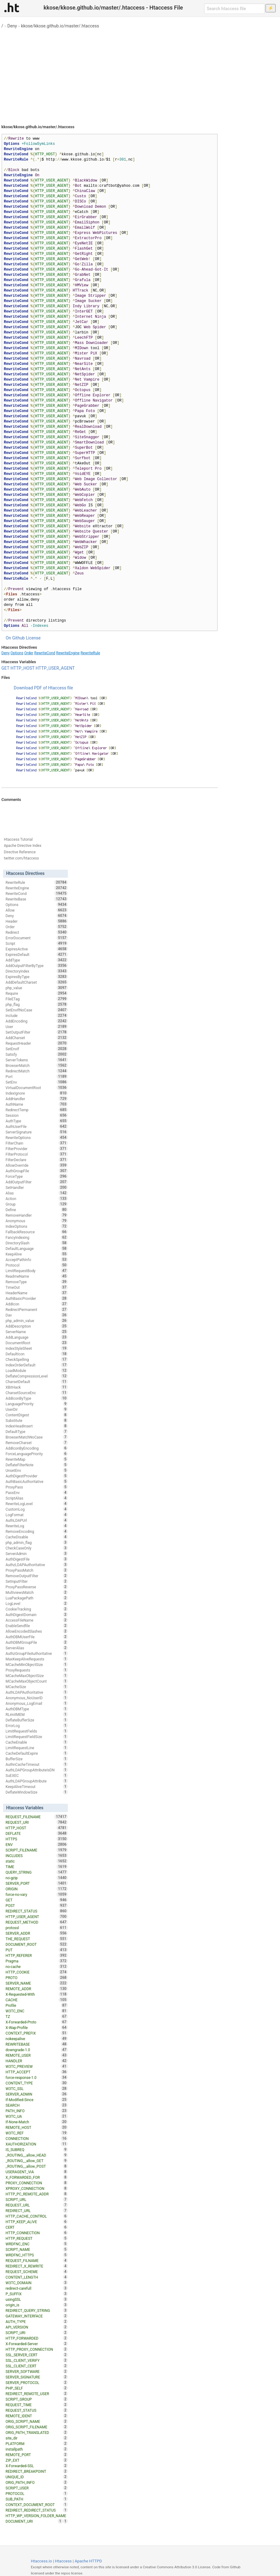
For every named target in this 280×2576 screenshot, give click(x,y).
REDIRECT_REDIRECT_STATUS (37, 2510)
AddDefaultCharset (37, 982)
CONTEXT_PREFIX (37, 2033)
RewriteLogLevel (37, 1503)
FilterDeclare (37, 1159)
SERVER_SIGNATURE (37, 2376)
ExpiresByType (37, 976)
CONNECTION (37, 2138)
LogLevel (37, 1603)
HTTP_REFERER (37, 1955)
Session (37, 1115)
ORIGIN (37, 1888)
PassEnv (37, 1492)
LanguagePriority (37, 1403)
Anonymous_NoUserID (37, 1697)
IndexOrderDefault (37, 1364)
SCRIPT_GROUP (37, 2399)
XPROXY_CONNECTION (37, 2188)
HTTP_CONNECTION (37, 2232)
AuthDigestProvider (37, 1475)
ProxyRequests (37, 1670)
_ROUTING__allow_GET (37, 2160)
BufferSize (37, 1758)
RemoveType (37, 1281)
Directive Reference (20, 852)
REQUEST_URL (37, 2204)
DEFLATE (37, 1833)
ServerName (37, 1331)
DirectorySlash (37, 1242)
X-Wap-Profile (37, 2027)
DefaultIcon (37, 1353)
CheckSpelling (37, 1359)
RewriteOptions (37, 1137)
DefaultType (37, 1431)
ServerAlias (37, 1647)
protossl (37, 1927)
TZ (37, 2016)
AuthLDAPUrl (37, 1520)
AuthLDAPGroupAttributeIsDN (37, 1769)
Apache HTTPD (88, 2561)
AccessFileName (37, 1620)
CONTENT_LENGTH (37, 2277)
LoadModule (37, 1370)
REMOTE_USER (37, 2055)
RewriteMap (37, 1459)
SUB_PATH (37, 2498)
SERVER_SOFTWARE (37, 2371)
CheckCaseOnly (37, 1547)
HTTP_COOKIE (37, 1972)
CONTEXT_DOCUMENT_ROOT (37, 2504)
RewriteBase (37, 898)
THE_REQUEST (37, 1938)
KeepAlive (37, 1253)
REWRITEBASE (37, 2044)
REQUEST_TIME (37, 2404)
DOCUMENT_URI (34, 2521)
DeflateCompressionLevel (37, 1376)
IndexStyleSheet (37, 1348)
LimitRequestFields (37, 1731)
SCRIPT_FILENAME (37, 1849)
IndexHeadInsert (37, 1425)
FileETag (37, 998)
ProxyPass (37, 1486)
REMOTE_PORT (37, 2454)
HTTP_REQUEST (37, 2238)
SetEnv (37, 1082)
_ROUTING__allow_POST (37, 2166)
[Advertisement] (140, 74)
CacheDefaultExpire (37, 1753)
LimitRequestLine (37, 1747)
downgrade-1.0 (37, 2049)
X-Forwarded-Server (37, 2343)
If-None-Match (37, 2121)
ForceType (37, 1176)
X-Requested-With (37, 1994)
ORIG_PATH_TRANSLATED (37, 2432)
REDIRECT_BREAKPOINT (37, 2471)
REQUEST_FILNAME (37, 2260)
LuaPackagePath (37, 1597)
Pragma (37, 1960)
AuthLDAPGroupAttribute (37, 1780)
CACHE (37, 1999)
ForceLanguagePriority (37, 1453)
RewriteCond (44, 653)
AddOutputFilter (37, 1181)
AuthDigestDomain (37, 1614)
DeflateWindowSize (37, 1792)
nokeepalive (37, 2038)
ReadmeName (37, 1276)
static (37, 1861)
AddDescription (37, 1326)
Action (37, 1198)
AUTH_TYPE (37, 2321)
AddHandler (37, 1098)
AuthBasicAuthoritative (37, 1481)
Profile (37, 2005)
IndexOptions (37, 1226)
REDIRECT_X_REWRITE (37, 2266)
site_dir (37, 2437)
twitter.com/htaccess (21, 858)
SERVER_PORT (37, 1883)
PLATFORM (37, 2443)
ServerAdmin (37, 1553)
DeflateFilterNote (37, 1464)
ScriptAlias (37, 1498)
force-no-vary (37, 1894)
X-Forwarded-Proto (37, 2021)
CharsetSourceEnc (37, 1392)
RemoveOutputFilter (37, 1575)
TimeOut (37, 1287)
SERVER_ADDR (37, 1933)
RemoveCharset (37, 1442)
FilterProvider (37, 1148)
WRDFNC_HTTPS (37, 2254)
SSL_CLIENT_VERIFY (37, 2360)
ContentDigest (37, 1414)
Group (37, 1204)
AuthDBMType (37, 1708)
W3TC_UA (37, 2116)
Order (28, 653)
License (33, 637)
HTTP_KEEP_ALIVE (37, 2221)
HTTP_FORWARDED (37, 2338)
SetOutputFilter (37, 1032)
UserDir (37, 1409)
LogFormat (37, 1514)
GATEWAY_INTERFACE (37, 2315)
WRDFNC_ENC (37, 2243)
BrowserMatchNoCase (37, 1437)
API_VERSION (37, 2327)
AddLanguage (37, 1337)
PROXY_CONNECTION (37, 2182)
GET (6, 668)
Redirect (37, 932)
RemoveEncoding (37, 1531)
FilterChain (37, 1143)
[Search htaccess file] (234, 8)
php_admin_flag (37, 1542)
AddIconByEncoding (37, 1448)
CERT (37, 2227)
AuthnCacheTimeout (37, 1764)
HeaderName (37, 1292)
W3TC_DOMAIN (37, 2282)
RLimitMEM (37, 1714)
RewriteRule (90, 653)
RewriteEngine (68, 653)
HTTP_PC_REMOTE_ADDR (37, 2193)
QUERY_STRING (37, 1872)
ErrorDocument (37, 937)
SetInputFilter (37, 1581)
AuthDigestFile (37, 1559)
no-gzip (37, 1877)
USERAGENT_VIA (37, 2171)
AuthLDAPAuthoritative (37, 1692)
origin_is (37, 2304)
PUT (37, 1949)
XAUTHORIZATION (37, 2143)
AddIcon (37, 1303)
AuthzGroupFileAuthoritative (37, 1653)
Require (37, 993)
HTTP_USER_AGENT (55, 668)
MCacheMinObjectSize (37, 1664)
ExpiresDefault (37, 954)
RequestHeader (37, 1043)
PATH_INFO (37, 2110)
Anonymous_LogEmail (37, 1703)
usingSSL (37, 2299)
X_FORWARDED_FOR (37, 2177)
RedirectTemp (37, 1109)
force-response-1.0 (37, 2077)
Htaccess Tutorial (18, 839)
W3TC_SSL (37, 2088)
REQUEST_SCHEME (37, 2271)
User (37, 1026)
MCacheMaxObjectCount (37, 1681)
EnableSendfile (37, 1625)
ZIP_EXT (37, 2460)
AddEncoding (37, 1021)
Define (37, 1209)
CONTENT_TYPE (37, 2082)
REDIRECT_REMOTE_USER (37, 2393)
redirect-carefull (37, 2288)
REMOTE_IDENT (37, 2415)
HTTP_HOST (22, 668)
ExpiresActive (37, 948)
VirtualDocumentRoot (37, 1087)
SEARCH (37, 2105)
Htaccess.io (41, 2561)
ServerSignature (37, 1131)
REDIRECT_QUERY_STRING (37, 2310)
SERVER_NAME (37, 1983)
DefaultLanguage (37, 1248)
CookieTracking (37, 1608)
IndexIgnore (37, 1093)
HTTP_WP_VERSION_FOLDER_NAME (37, 2516)
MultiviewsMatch (37, 1592)
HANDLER (37, 2060)
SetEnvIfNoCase (37, 1009)
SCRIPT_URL (37, 2199)
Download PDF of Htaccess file (43, 687)
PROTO (37, 1977)
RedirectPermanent (37, 1309)
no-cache (37, 1966)
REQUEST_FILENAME (37, 1816)
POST (37, 1905)
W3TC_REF (37, 2132)
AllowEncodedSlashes (37, 1631)
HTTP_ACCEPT (37, 2071)
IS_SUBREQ (37, 2149)
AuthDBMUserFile (37, 1636)
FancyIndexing (37, 1237)
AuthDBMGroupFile (37, 1642)
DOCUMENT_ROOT (37, 1944)
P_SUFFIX (37, 2293)
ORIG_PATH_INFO (37, 2482)
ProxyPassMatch (37, 1570)
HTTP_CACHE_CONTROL (37, 2216)
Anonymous (37, 1220)
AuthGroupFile (37, 1170)
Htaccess (63, 2561)
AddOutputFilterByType (37, 965)
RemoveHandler (37, 1215)
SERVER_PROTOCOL (37, 2382)
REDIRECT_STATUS (37, 1911)
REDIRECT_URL (37, 2210)
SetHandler (37, 1187)
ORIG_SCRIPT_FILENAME (37, 2426)
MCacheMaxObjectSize (37, 1675)
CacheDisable (37, 1536)
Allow (37, 910)
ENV (37, 1844)
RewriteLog (37, 1525)
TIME (37, 1866)
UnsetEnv (37, 1470)
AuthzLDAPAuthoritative (37, 1564)
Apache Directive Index (23, 845)
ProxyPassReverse (37, 1586)
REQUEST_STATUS (37, 2410)
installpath (37, 2449)
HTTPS (37, 1838)
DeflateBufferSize (37, 1719)
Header (37, 921)
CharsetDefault (37, 1381)
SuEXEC (37, 1775)
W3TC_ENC (37, 2010)
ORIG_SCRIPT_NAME (37, 2421)
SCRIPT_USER (37, 2487)
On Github (15, 637)
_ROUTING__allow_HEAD (37, 2155)
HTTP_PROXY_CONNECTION (37, 2349)
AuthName (37, 1104)
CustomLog (37, 1509)
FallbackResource (37, 1231)
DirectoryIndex (37, 971)
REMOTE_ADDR (37, 1988)
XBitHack (37, 1387)
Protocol (37, 1265)
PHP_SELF (37, 2388)
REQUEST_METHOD (37, 1922)
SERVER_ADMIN (37, 2094)
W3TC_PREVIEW (37, 2066)
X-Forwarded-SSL (37, 2465)
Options (16, 653)
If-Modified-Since (37, 2099)
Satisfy (37, 1054)
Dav (37, 1314)
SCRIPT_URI (37, 2332)
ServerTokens (37, 1059)
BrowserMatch (37, 1065)
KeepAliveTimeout (37, 1786)
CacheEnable (37, 1742)
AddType (37, 959)
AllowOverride (37, 1165)
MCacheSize (37, 1686)
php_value (37, 987)
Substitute (37, 1420)
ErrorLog (37, 1725)
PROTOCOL (37, 2493)
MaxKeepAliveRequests (37, 1658)
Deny (12, 25)
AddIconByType (37, 1398)
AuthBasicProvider (37, 1298)
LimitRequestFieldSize (37, 1736)
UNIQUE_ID (37, 2476)
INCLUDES (37, 1855)
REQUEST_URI (37, 1822)
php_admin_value (37, 1320)
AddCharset (37, 1037)
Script (37, 943)
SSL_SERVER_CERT (37, 2354)
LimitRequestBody (37, 1270)
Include (37, 1015)
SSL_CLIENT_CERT (37, 2365)
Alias (37, 1192)
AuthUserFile (37, 1126)
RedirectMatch (37, 1070)
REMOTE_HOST (37, 2127)
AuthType (37, 1120)
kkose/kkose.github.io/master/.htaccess (60, 25)
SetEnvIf (37, 1048)
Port (37, 1076)
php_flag (37, 1004)
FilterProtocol (37, 1154)
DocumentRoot (37, 1342)
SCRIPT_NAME (37, 2249)
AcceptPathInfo (37, 1259)
